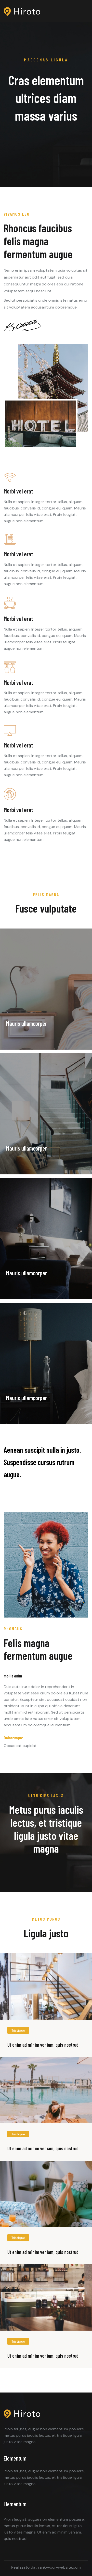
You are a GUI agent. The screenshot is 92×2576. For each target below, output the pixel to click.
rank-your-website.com (59, 2567)
